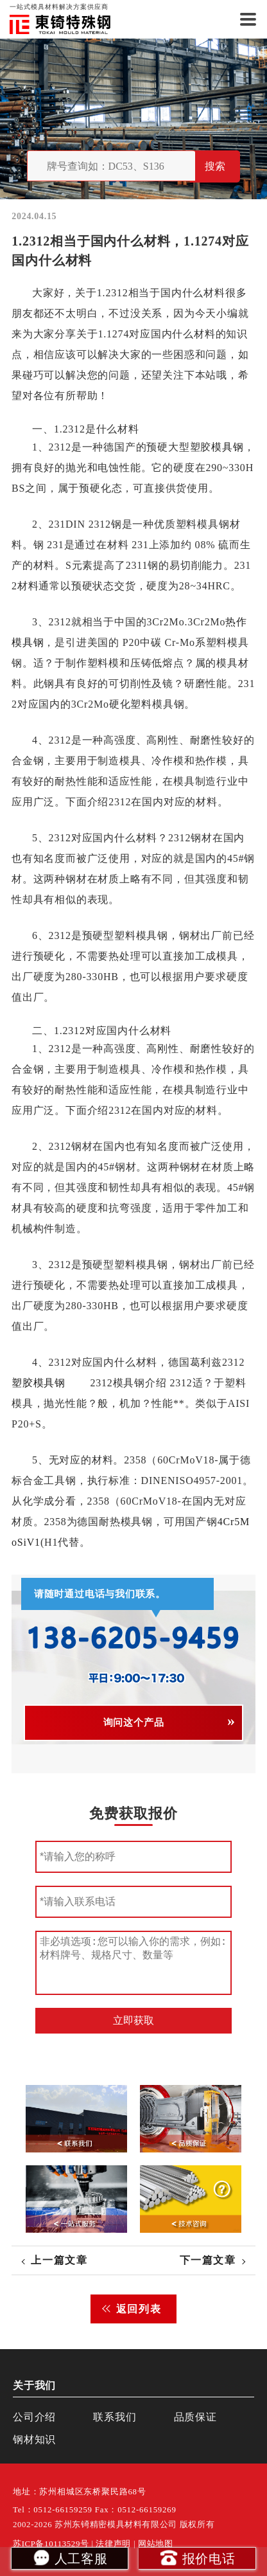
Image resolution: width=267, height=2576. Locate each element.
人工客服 (69, 2557)
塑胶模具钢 (38, 1382)
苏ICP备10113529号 (51, 2543)
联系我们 (114, 2416)
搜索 (215, 166)
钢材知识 (34, 2439)
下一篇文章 (208, 2260)
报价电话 (197, 2557)
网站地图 (155, 2543)
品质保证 (195, 2416)
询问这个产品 (133, 1722)
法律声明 (113, 2543)
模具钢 (228, 447)
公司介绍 (34, 2416)
